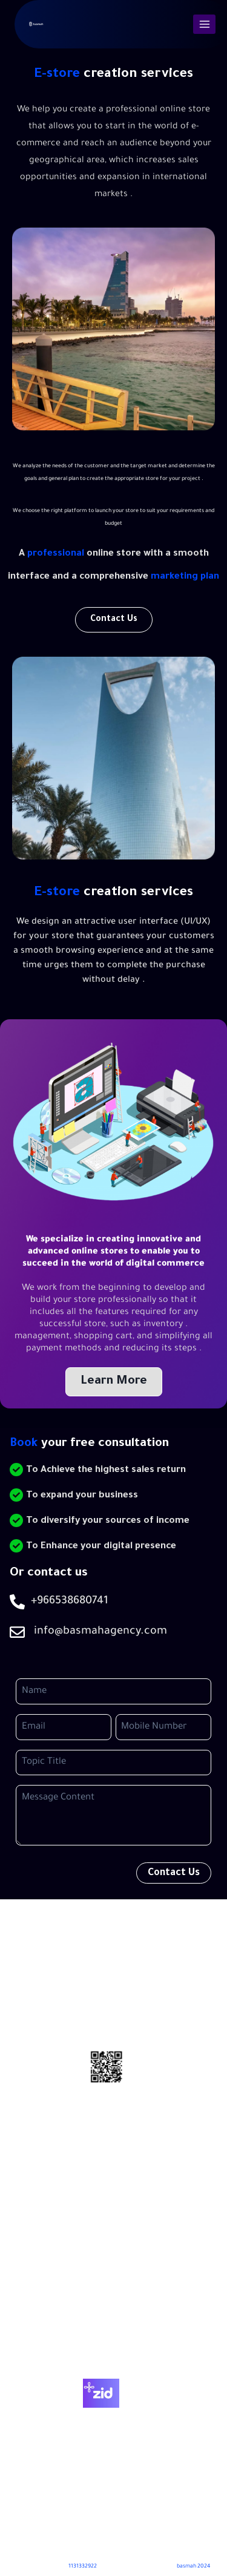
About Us (113, 2313)
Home (113, 2286)
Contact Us (113, 2340)
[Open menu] (204, 24)
